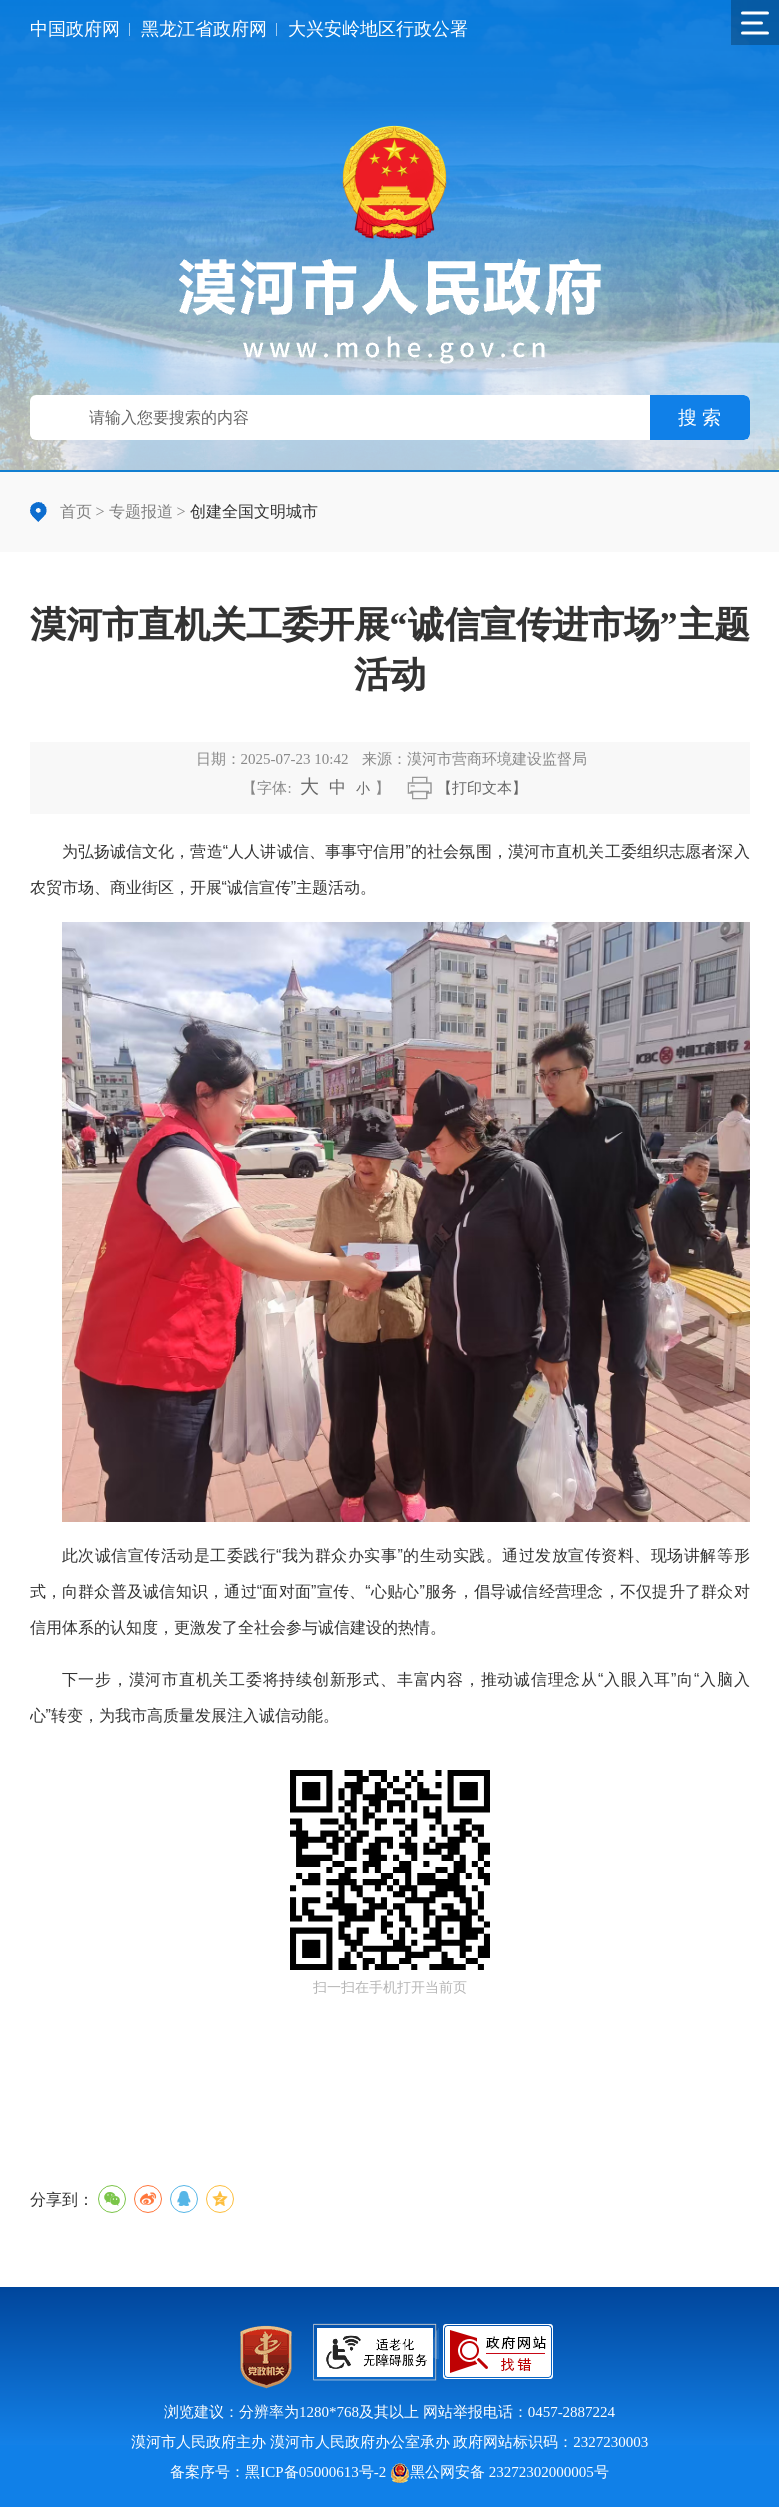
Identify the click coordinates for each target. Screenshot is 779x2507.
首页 (76, 511)
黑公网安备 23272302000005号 (499, 2472)
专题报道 (141, 511)
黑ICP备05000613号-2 (315, 2472)
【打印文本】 (482, 788)
